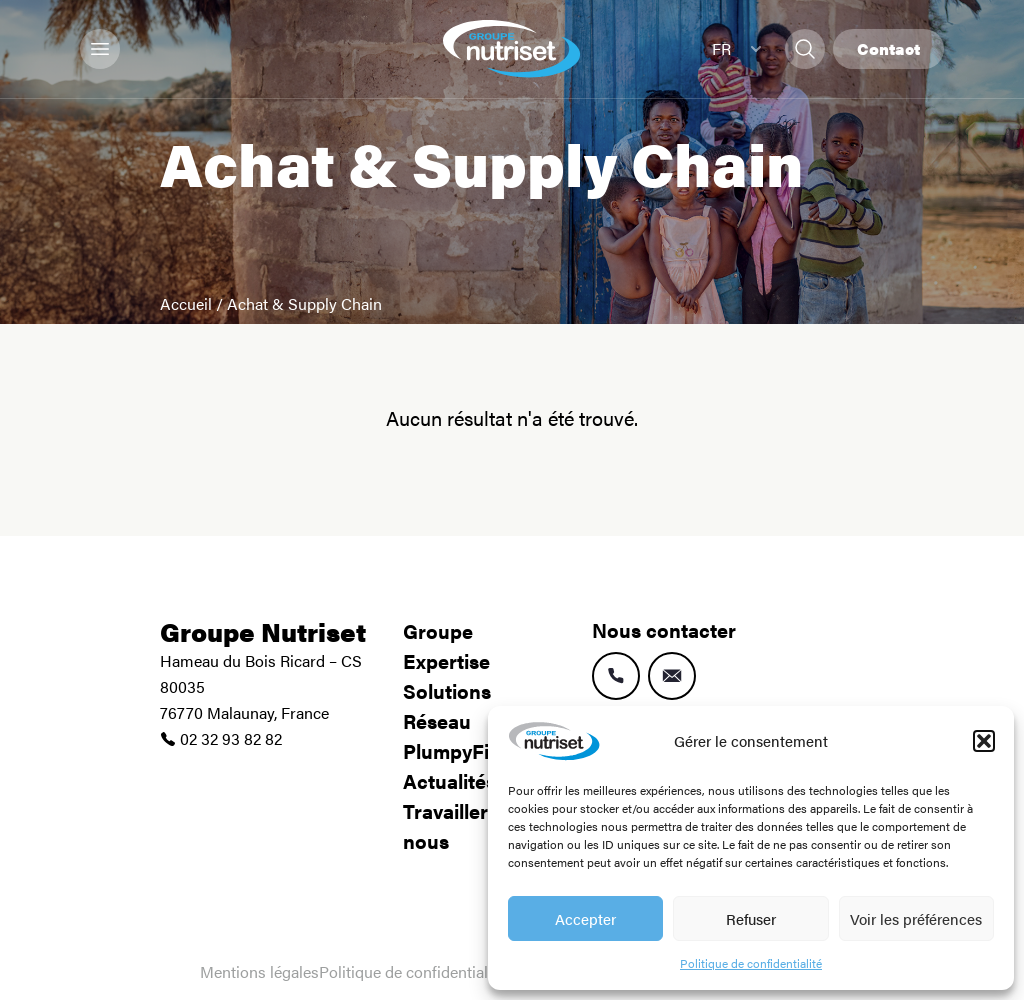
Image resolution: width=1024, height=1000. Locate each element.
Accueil (186, 303)
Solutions (447, 690)
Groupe (438, 630)
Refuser (751, 918)
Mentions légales (259, 971)
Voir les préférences (916, 918)
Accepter (585, 918)
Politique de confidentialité (751, 963)
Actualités (449, 780)
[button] (984, 741)
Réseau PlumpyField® (464, 735)
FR (736, 48)
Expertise (446, 660)
